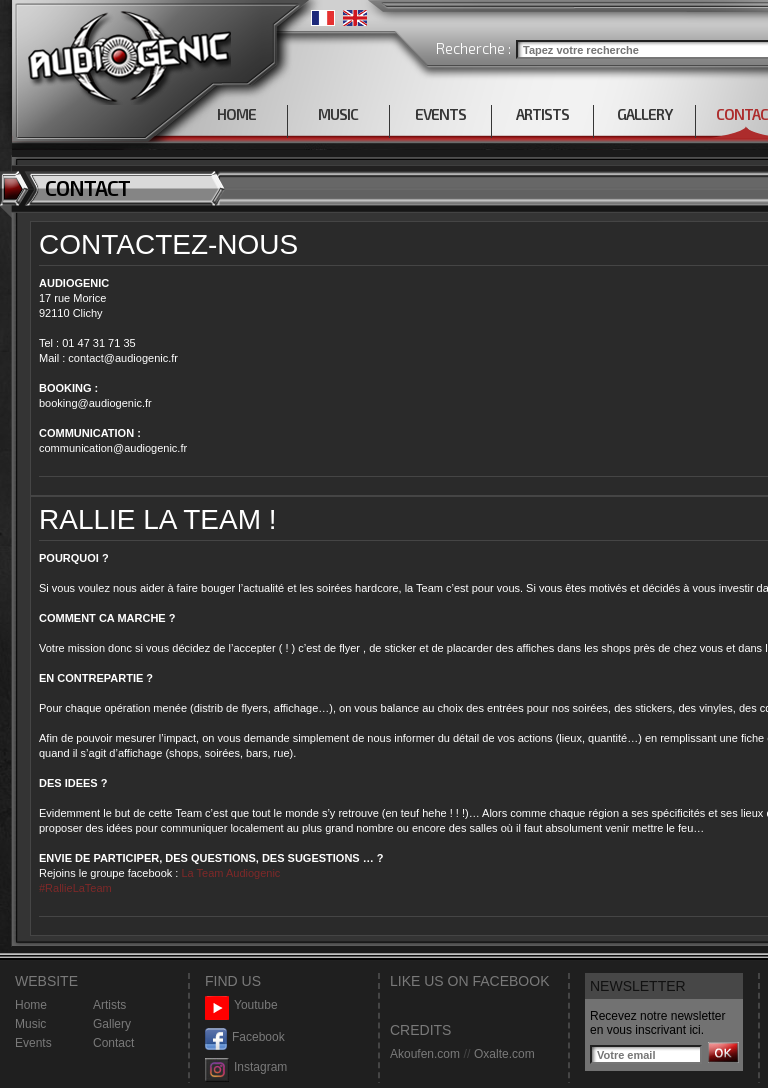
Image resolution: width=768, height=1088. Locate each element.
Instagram (246, 1067)
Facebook (245, 1037)
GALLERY (644, 114)
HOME (236, 114)
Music (30, 1024)
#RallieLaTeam (75, 888)
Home (31, 1005)
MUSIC (338, 114)
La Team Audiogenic (229, 873)
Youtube (241, 1005)
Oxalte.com (504, 1054)
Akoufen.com (425, 1054)
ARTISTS (542, 114)
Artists (109, 1005)
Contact (113, 1043)
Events (33, 1043)
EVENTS (440, 114)
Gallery (112, 1024)
